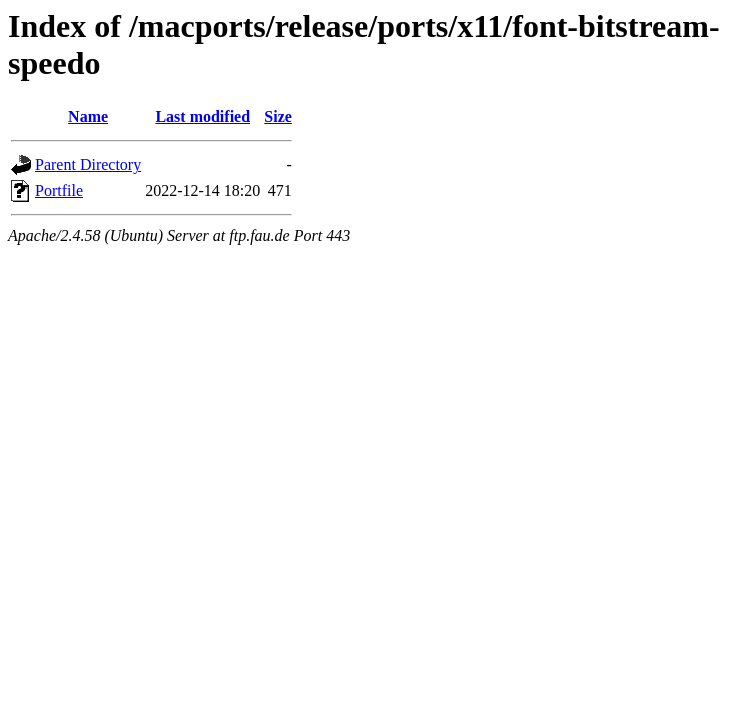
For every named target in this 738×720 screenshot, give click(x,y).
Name (88, 116)
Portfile (59, 190)
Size (278, 116)
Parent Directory (88, 164)
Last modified (202, 116)
